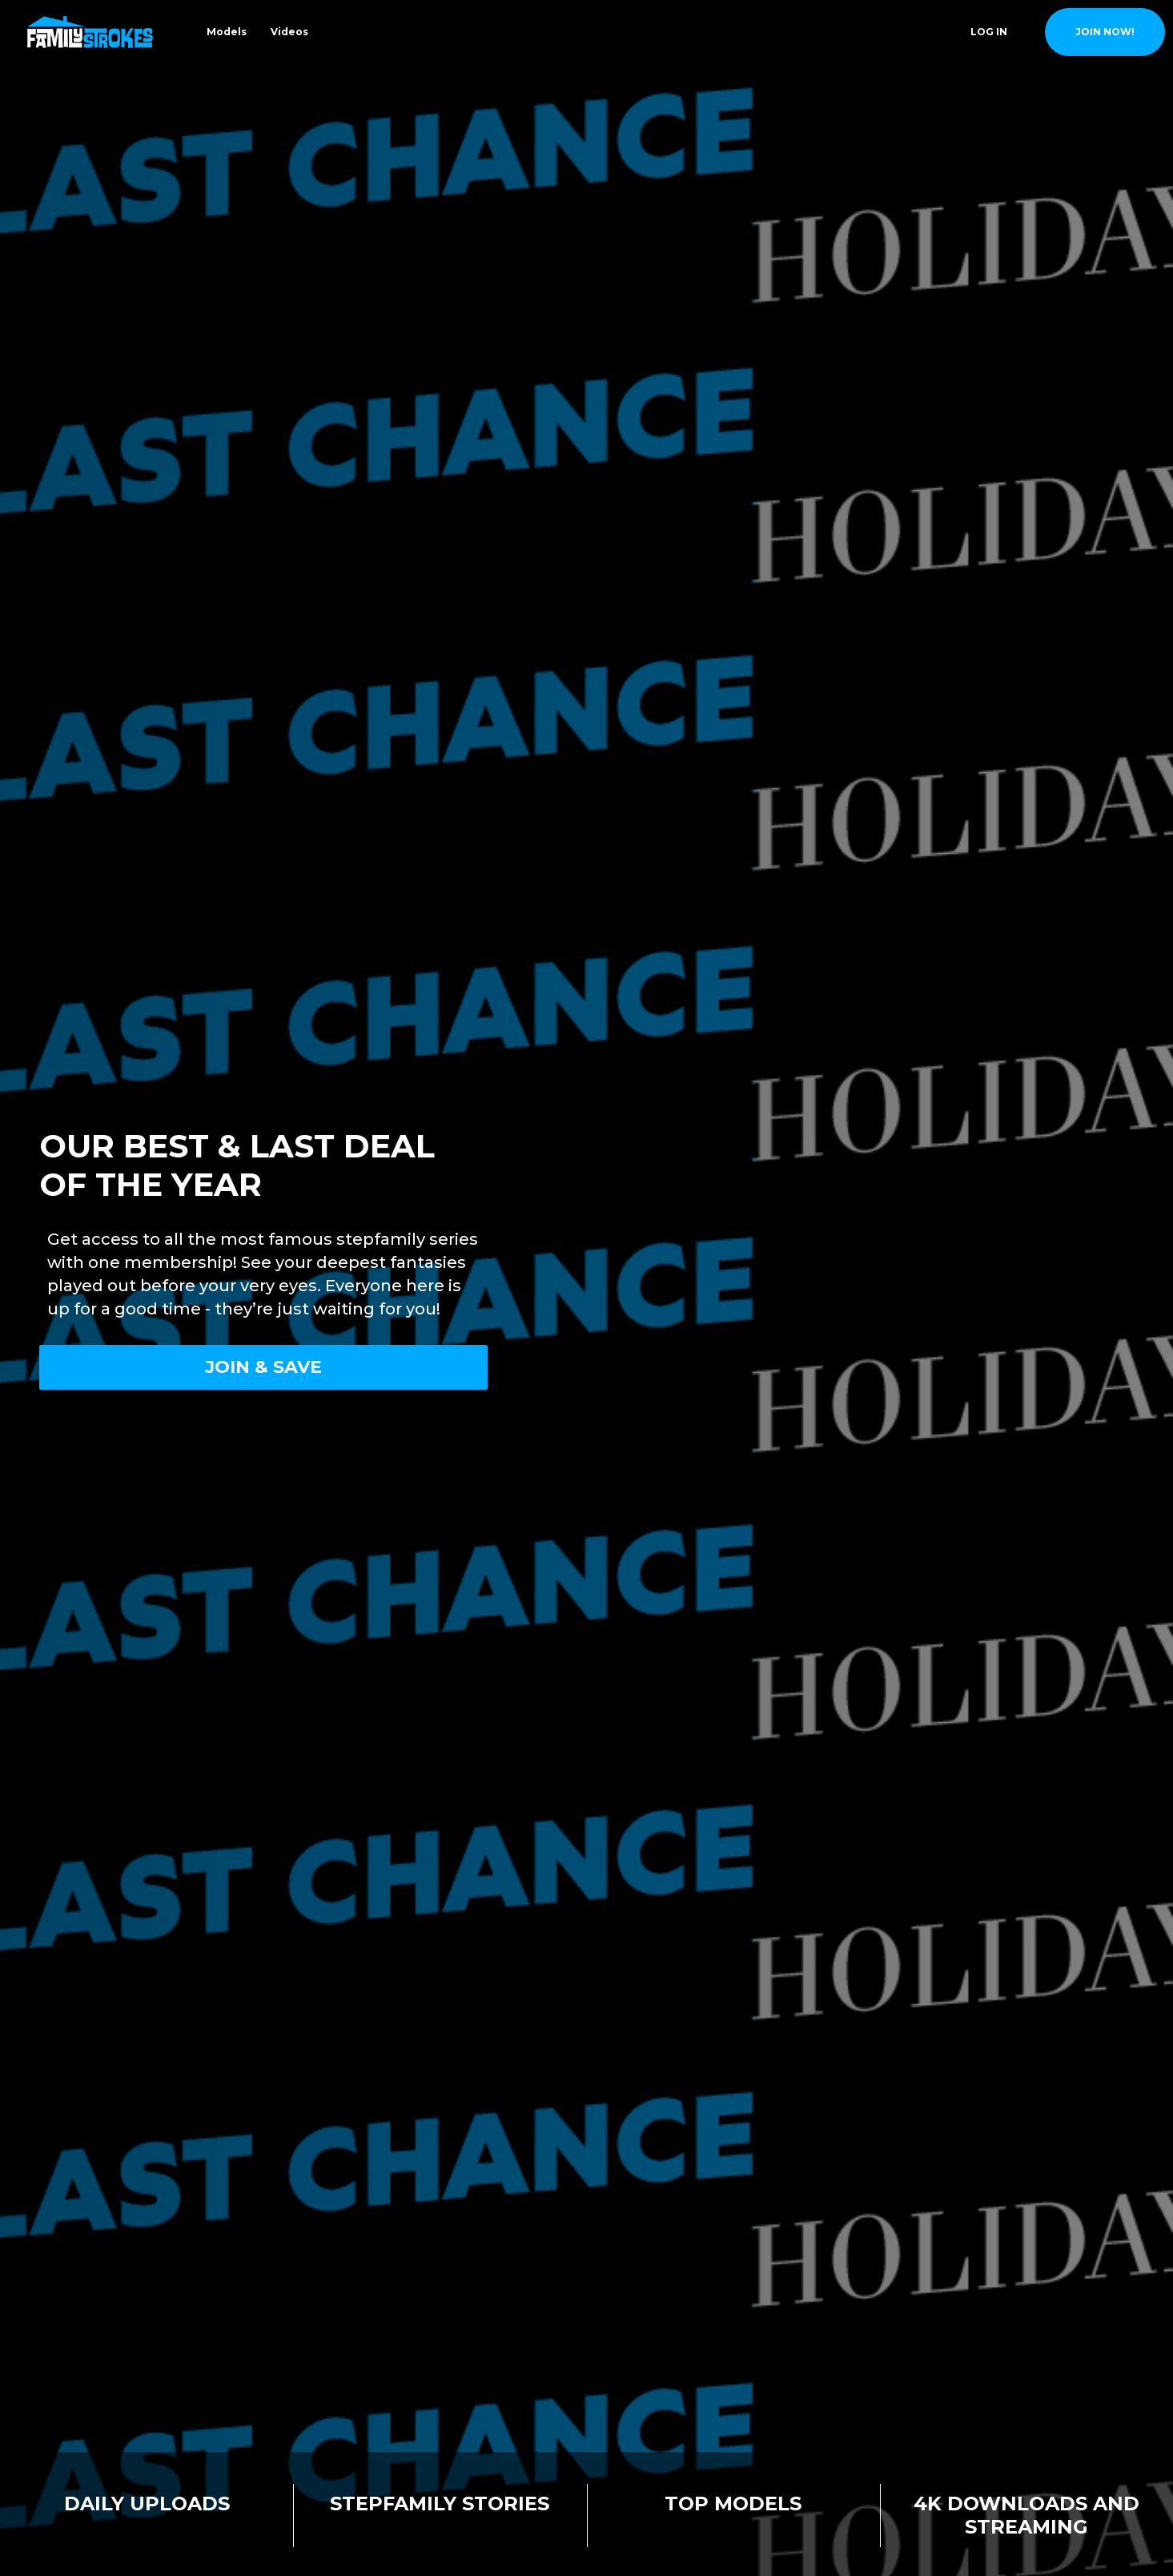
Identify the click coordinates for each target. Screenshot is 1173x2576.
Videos (289, 32)
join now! (1105, 32)
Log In (988, 32)
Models (227, 32)
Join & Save (263, 1367)
